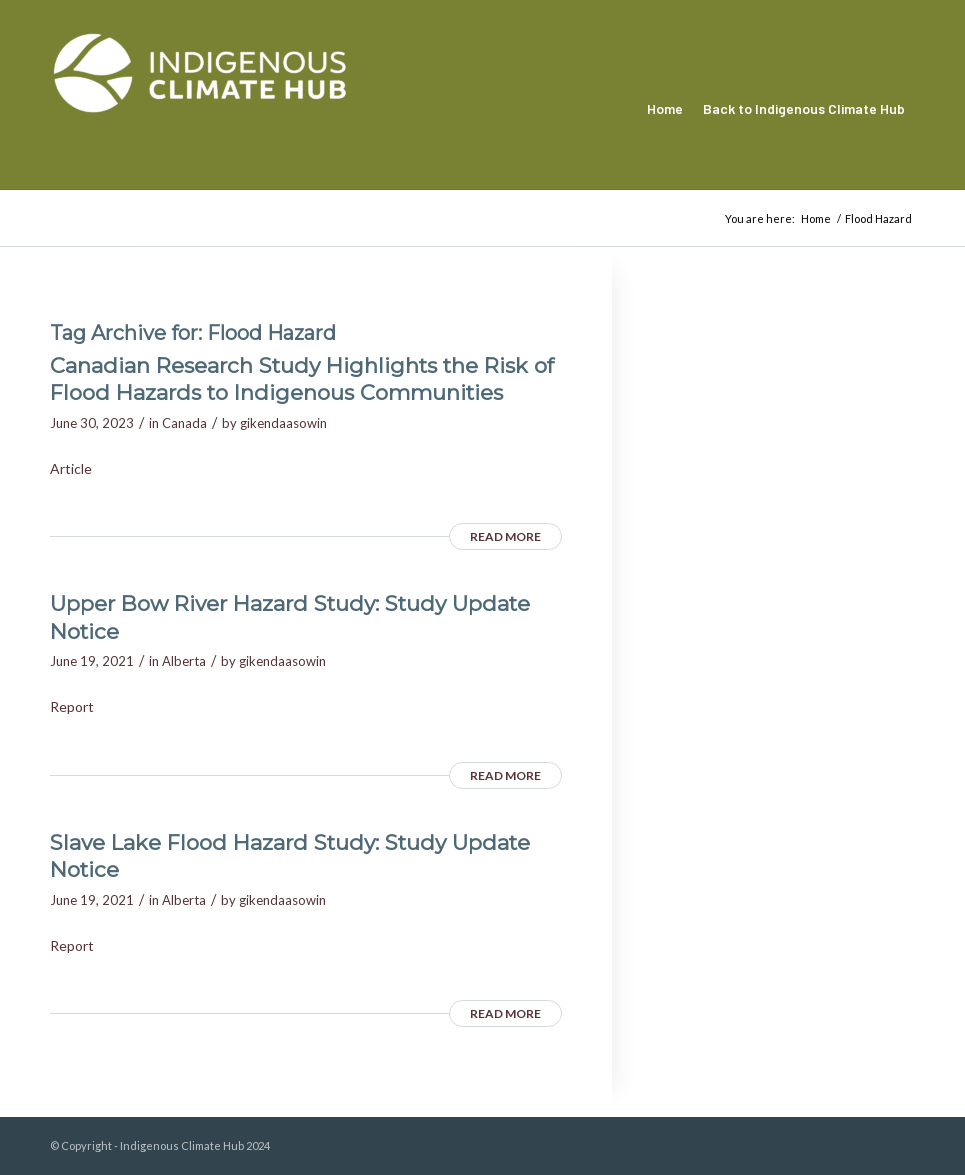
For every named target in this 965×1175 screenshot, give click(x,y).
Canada (184, 423)
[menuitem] (665, 109)
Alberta (184, 661)
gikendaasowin (283, 423)
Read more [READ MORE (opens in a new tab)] (505, 536)
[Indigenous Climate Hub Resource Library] (200, 109)
